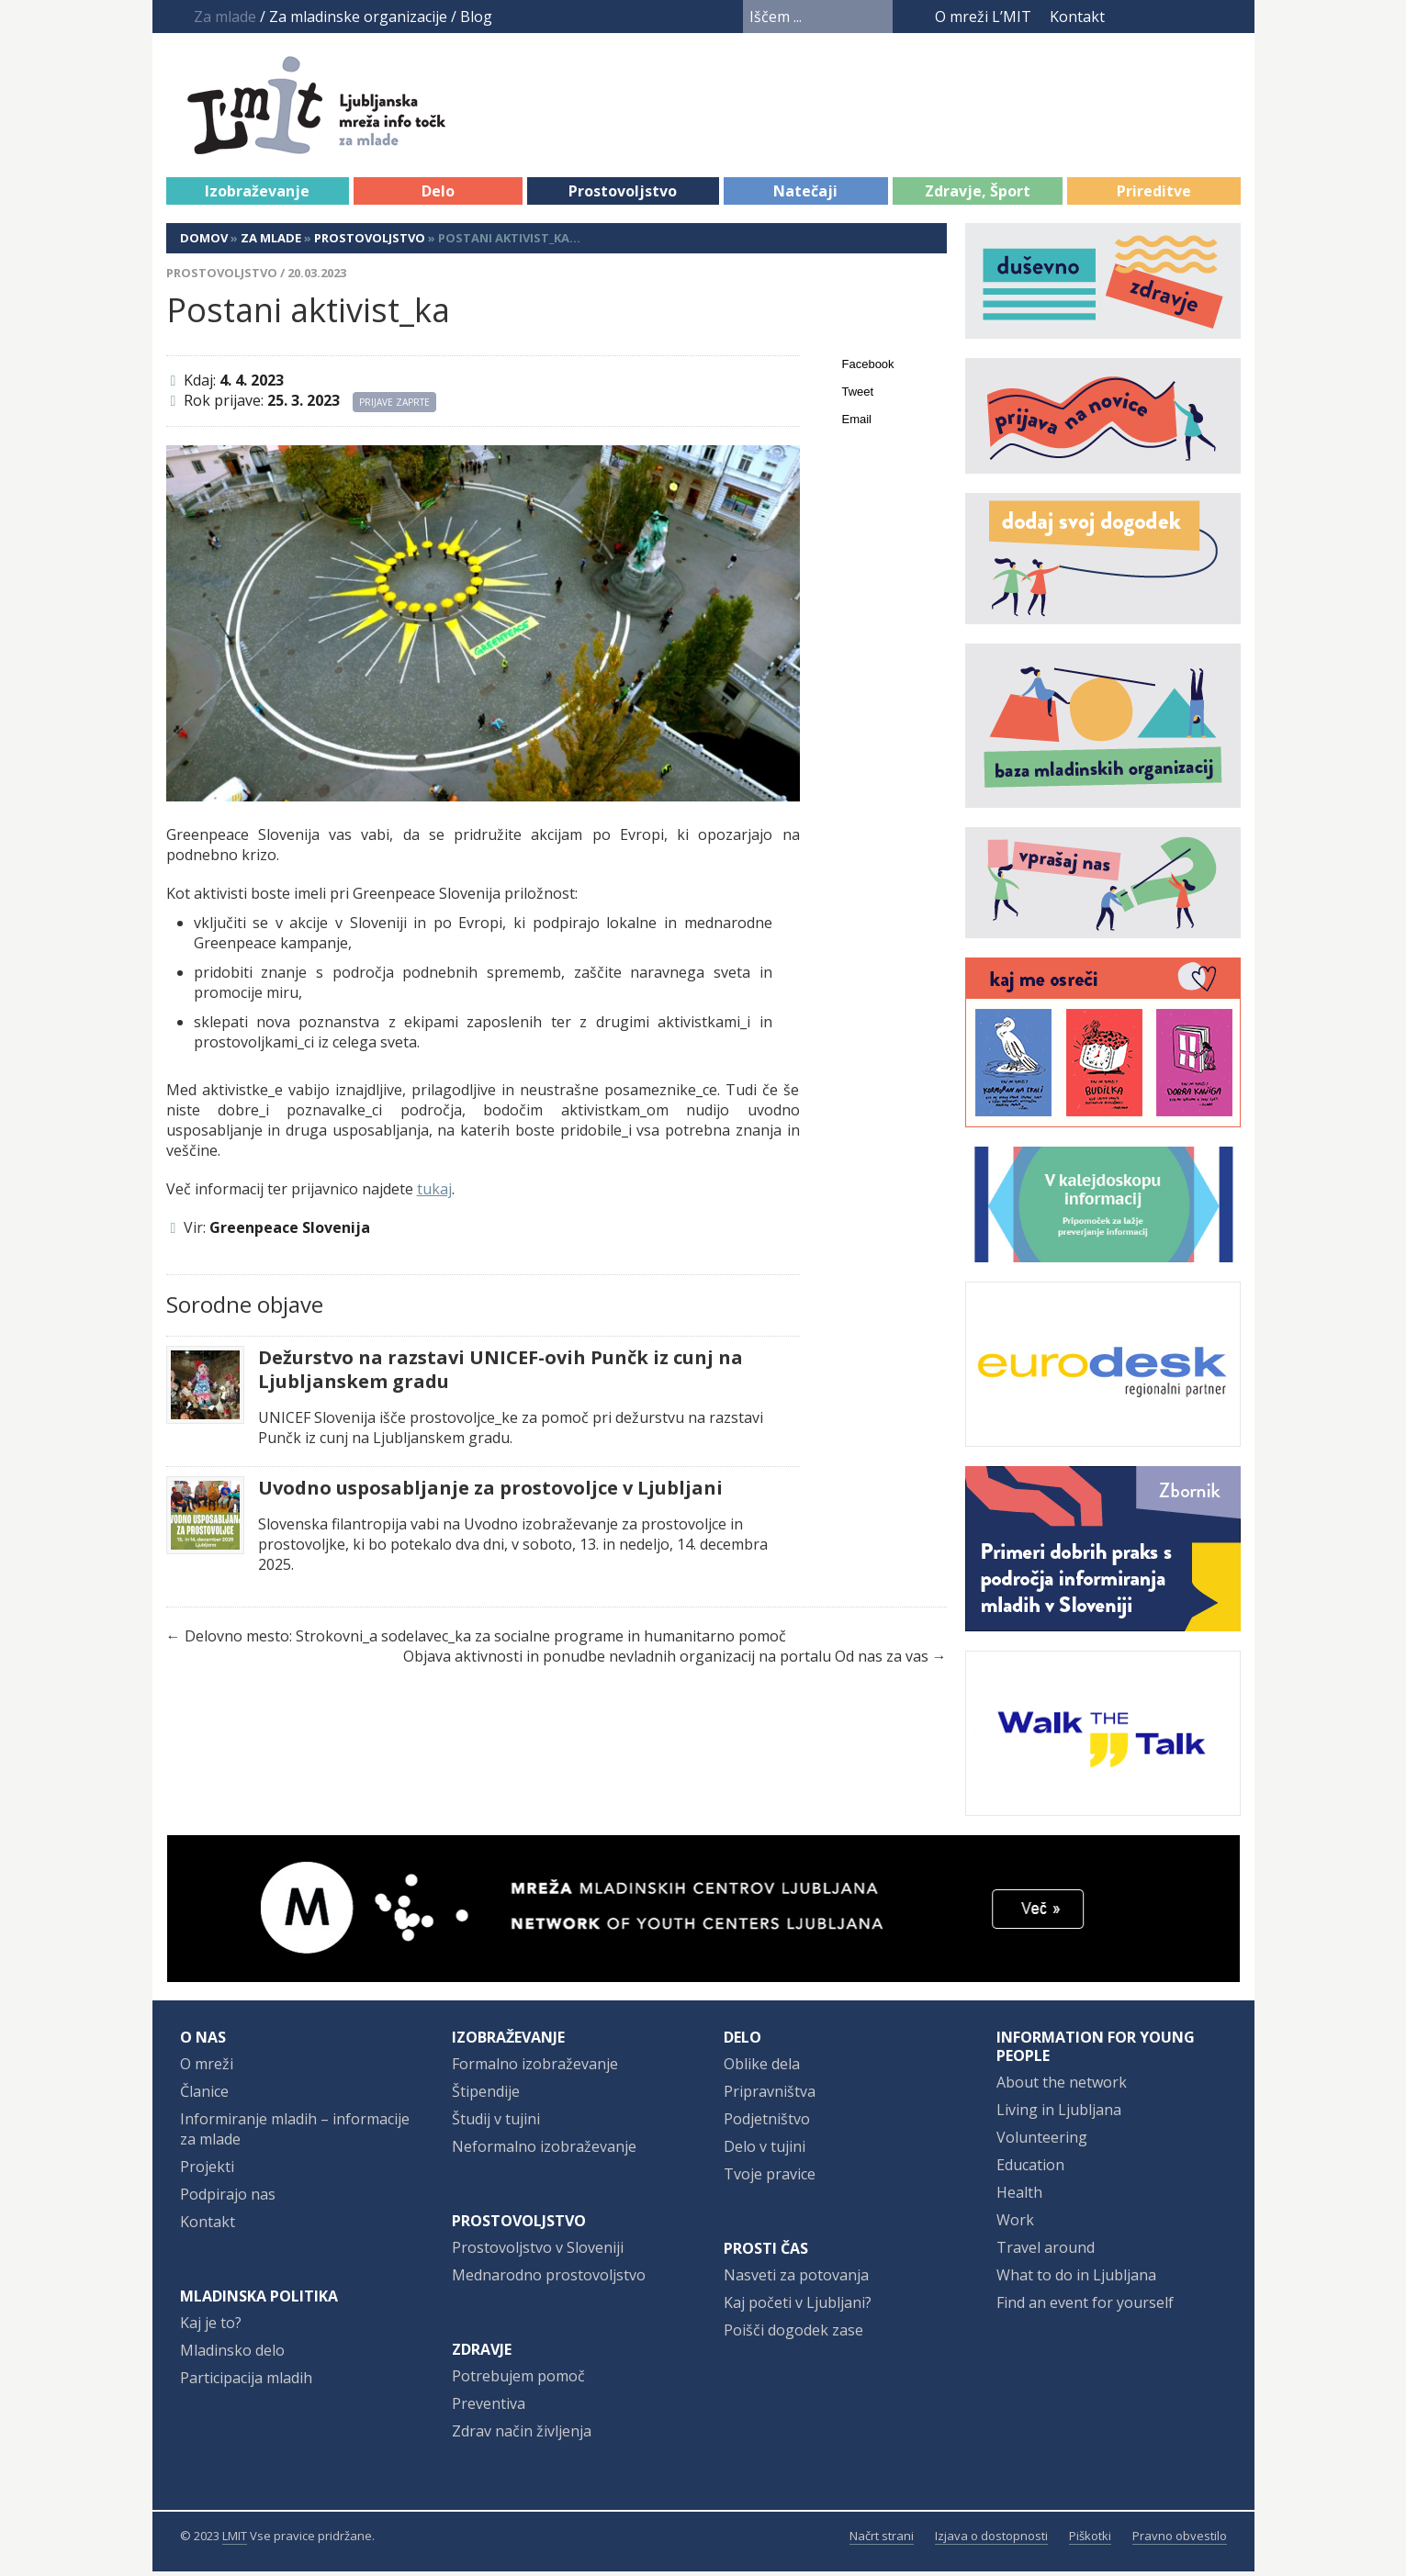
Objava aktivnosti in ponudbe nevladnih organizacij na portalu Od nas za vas (665, 1661)
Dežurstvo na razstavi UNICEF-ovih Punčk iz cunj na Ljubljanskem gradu (500, 1374)
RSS (1229, 16)
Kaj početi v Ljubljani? (798, 2307)
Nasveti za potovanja (796, 2279)
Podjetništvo (767, 2123)
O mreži (206, 2068)
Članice (204, 2096)
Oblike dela (762, 2068)
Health (1019, 2197)
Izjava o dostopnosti (991, 2540)
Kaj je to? (211, 2327)
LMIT (234, 2540)
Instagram (1195, 16)
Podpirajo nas (228, 2199)
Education (1030, 2169)
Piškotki (1090, 2540)
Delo (438, 195)
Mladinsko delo (232, 2355)
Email (857, 424)
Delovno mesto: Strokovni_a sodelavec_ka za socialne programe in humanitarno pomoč (485, 1640)
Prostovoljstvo (622, 195)
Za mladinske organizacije (358, 16)
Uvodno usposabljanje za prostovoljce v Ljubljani (490, 1493)
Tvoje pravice (769, 2178)
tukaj (434, 1193)
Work (1015, 2224)
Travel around (1045, 2252)
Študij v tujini (496, 2123)
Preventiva (488, 2408)
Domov (204, 242)
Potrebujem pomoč (518, 2380)
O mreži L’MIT (983, 16)
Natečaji (805, 195)
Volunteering (1041, 2142)
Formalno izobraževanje (535, 2068)
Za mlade (271, 242)
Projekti (207, 2171)
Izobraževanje (257, 195)
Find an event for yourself (1085, 2307)
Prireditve (1154, 195)
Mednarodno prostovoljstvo (549, 2279)
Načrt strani (881, 2540)
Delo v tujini (764, 2151)
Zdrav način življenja (521, 2435)
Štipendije (486, 2096)
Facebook (1130, 16)
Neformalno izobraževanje (544, 2151)
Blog (476, 16)
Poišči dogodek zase (793, 2334)
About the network (1061, 2087)
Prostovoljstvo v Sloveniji (538, 2252)
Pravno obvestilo (1179, 2540)
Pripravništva (769, 2096)
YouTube (1160, 16)
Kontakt (1077, 16)
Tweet (858, 396)
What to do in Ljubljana (1076, 2279)
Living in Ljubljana (1058, 2114)
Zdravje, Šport (977, 195)
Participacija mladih (246, 2382)
